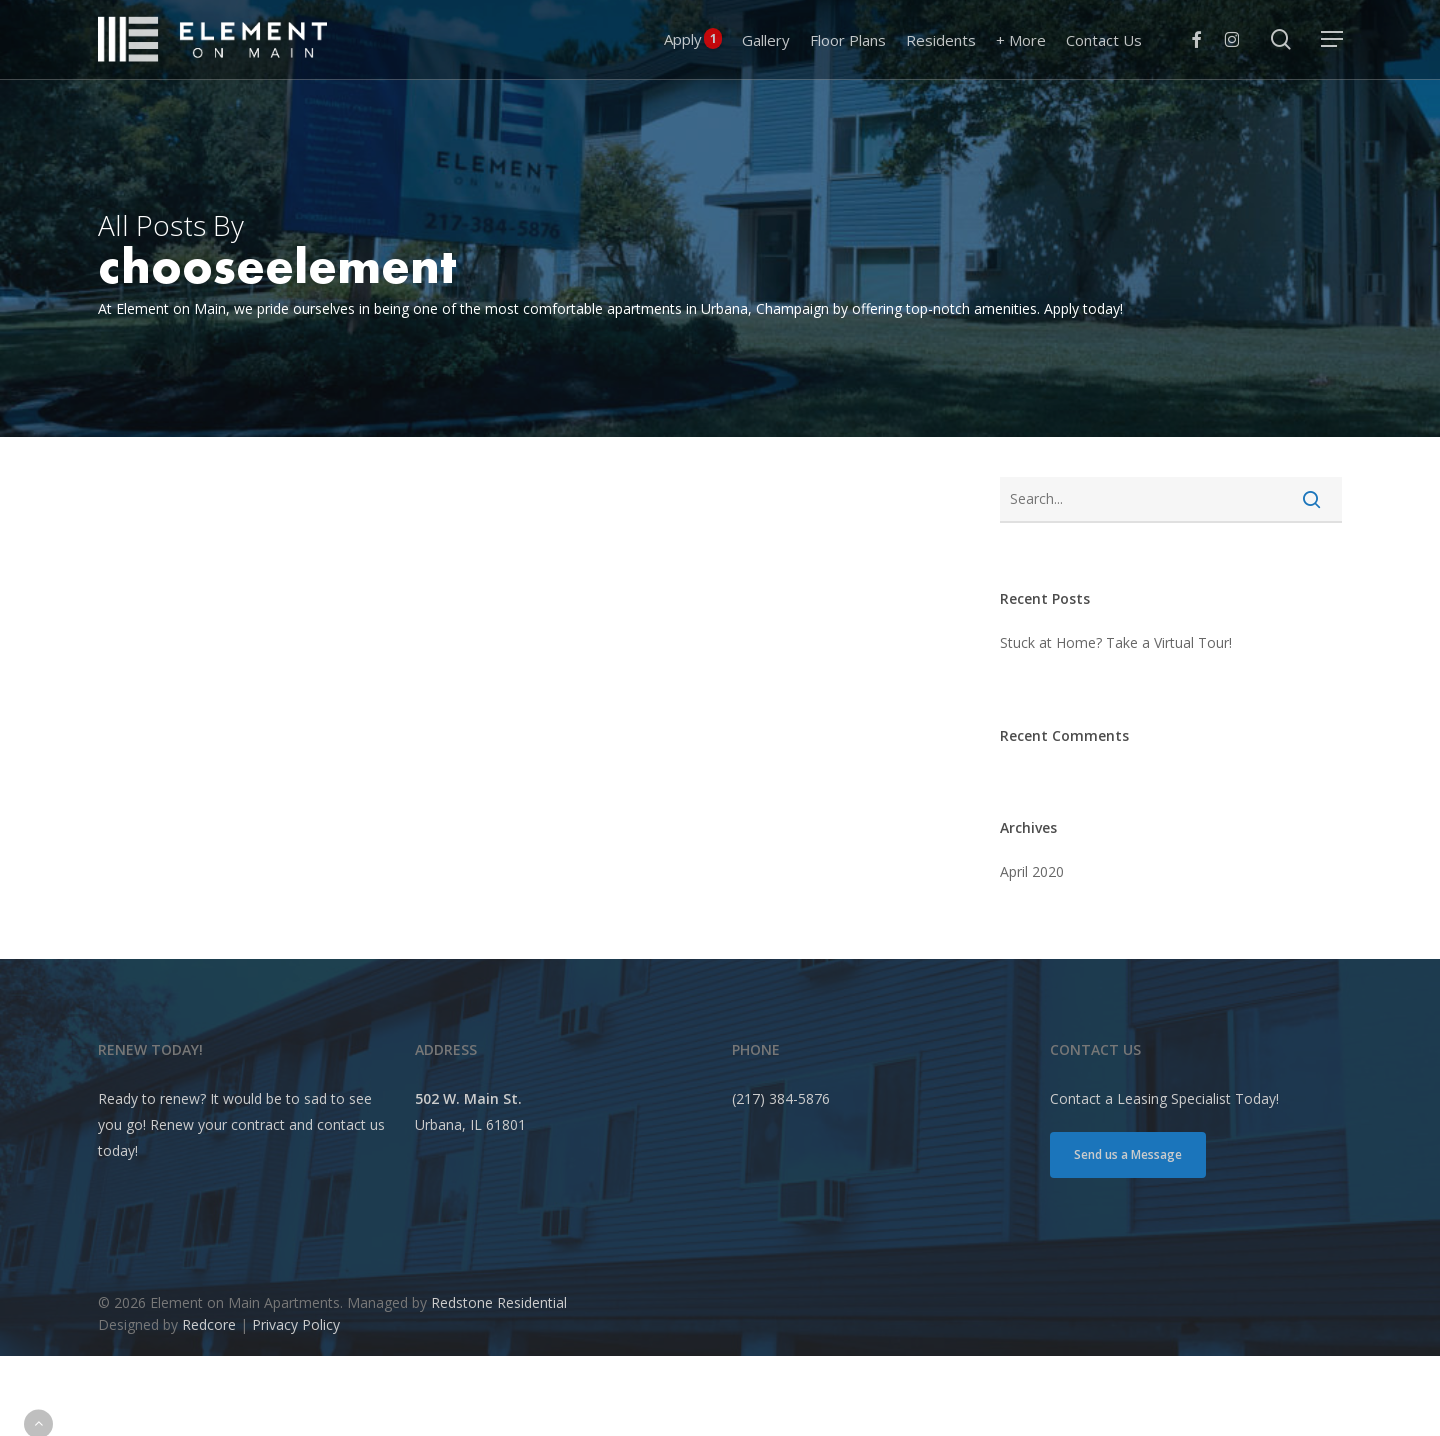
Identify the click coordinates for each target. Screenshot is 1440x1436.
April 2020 (1032, 871)
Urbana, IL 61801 (470, 1124)
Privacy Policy (296, 1324)
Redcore (209, 1324)
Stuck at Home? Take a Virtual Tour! (1116, 642)
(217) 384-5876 (781, 1098)
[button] (1332, 39)
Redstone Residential (499, 1302)
